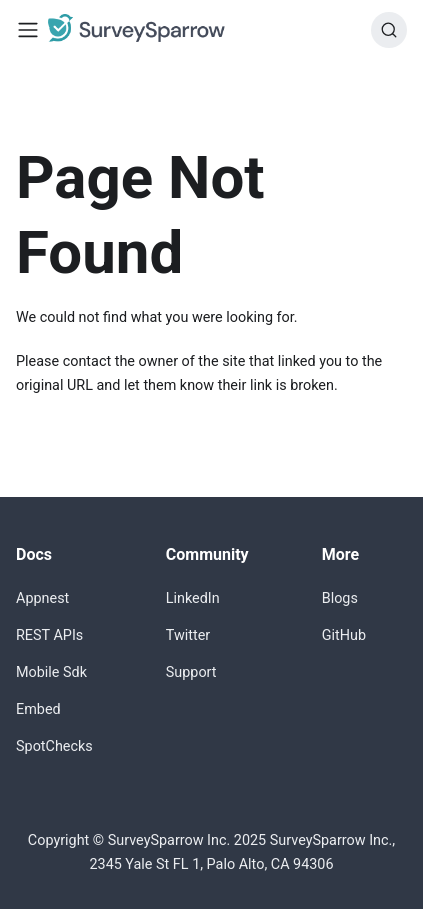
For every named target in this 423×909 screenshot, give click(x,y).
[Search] (389, 30)
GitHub (344, 635)
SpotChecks (54, 746)
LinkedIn (193, 598)
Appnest (42, 598)
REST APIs (49, 635)
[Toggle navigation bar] (28, 30)
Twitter (188, 635)
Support (191, 672)
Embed (38, 709)
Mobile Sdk (51, 672)
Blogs (340, 598)
